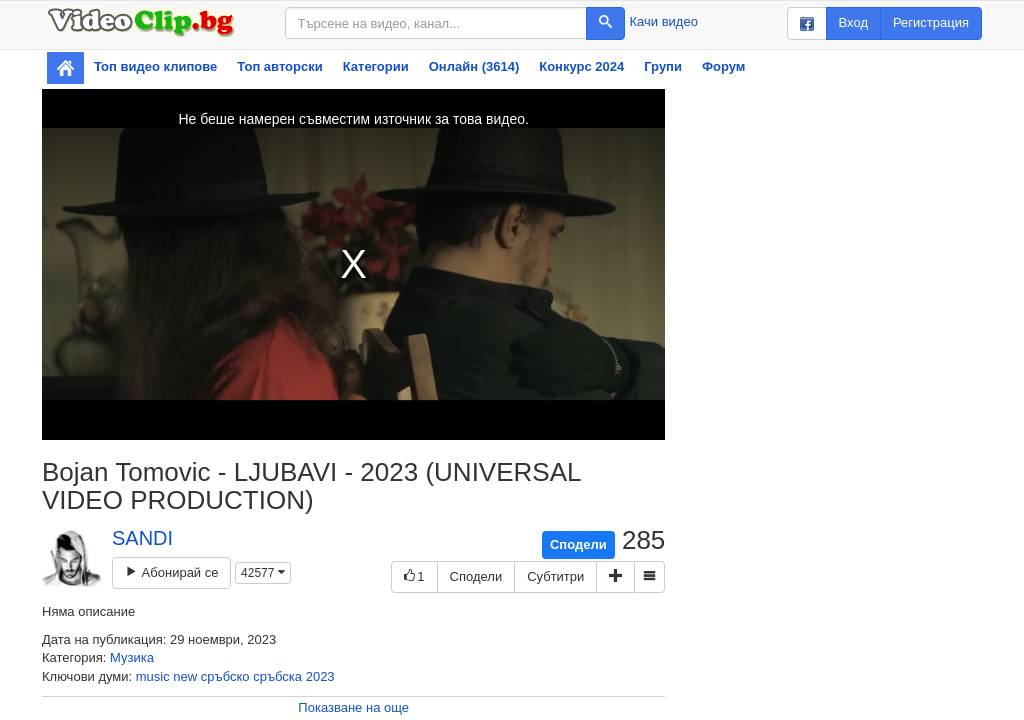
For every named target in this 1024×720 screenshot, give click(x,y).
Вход (853, 22)
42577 (263, 573)
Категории (376, 66)
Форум (723, 66)
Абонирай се (171, 572)
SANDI (142, 538)
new (185, 676)
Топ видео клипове (155, 66)
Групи (663, 66)
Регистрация (931, 22)
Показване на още (353, 707)
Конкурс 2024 (581, 66)
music (153, 676)
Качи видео (664, 21)
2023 (320, 676)
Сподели (578, 544)
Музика (132, 657)
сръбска (277, 676)
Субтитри (555, 576)
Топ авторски (279, 66)
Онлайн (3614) (474, 66)
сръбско (225, 676)
